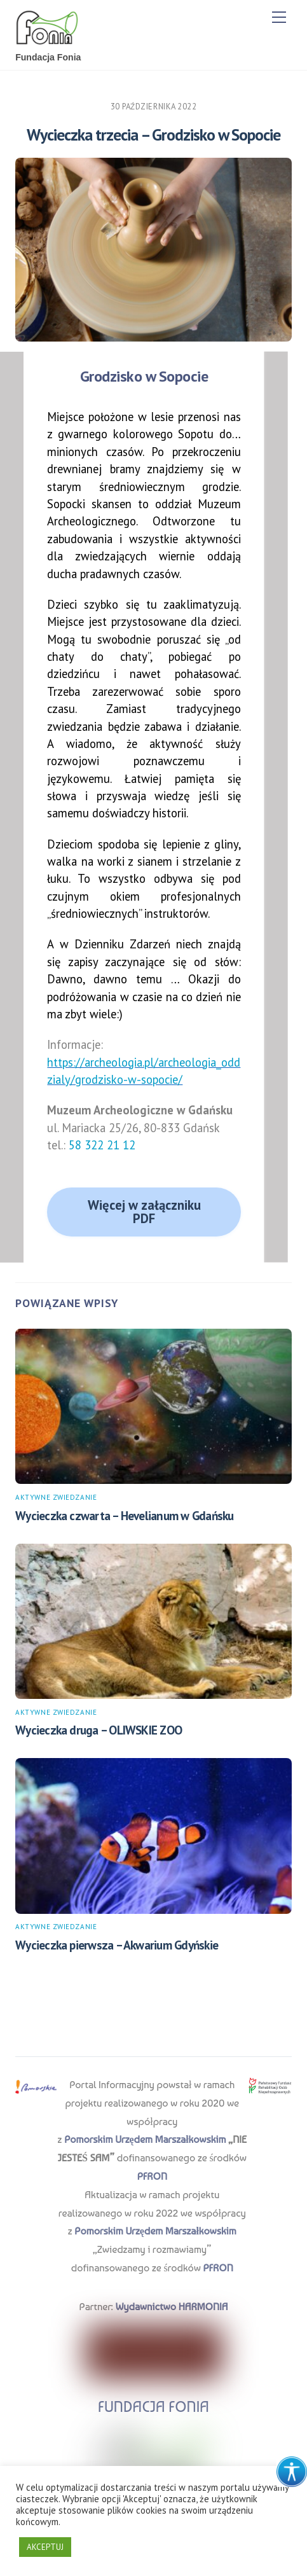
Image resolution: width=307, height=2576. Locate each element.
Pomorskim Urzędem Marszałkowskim (145, 2139)
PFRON (152, 2176)
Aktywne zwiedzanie (56, 1497)
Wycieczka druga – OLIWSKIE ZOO (98, 1730)
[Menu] (279, 17)
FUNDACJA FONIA (153, 2406)
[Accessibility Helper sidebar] (291, 2471)
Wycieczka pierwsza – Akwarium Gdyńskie (116, 1945)
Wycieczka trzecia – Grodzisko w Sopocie (153, 134)
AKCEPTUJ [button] (45, 2547)
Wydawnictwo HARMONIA (171, 2307)
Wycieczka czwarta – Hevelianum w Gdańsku (124, 1515)
